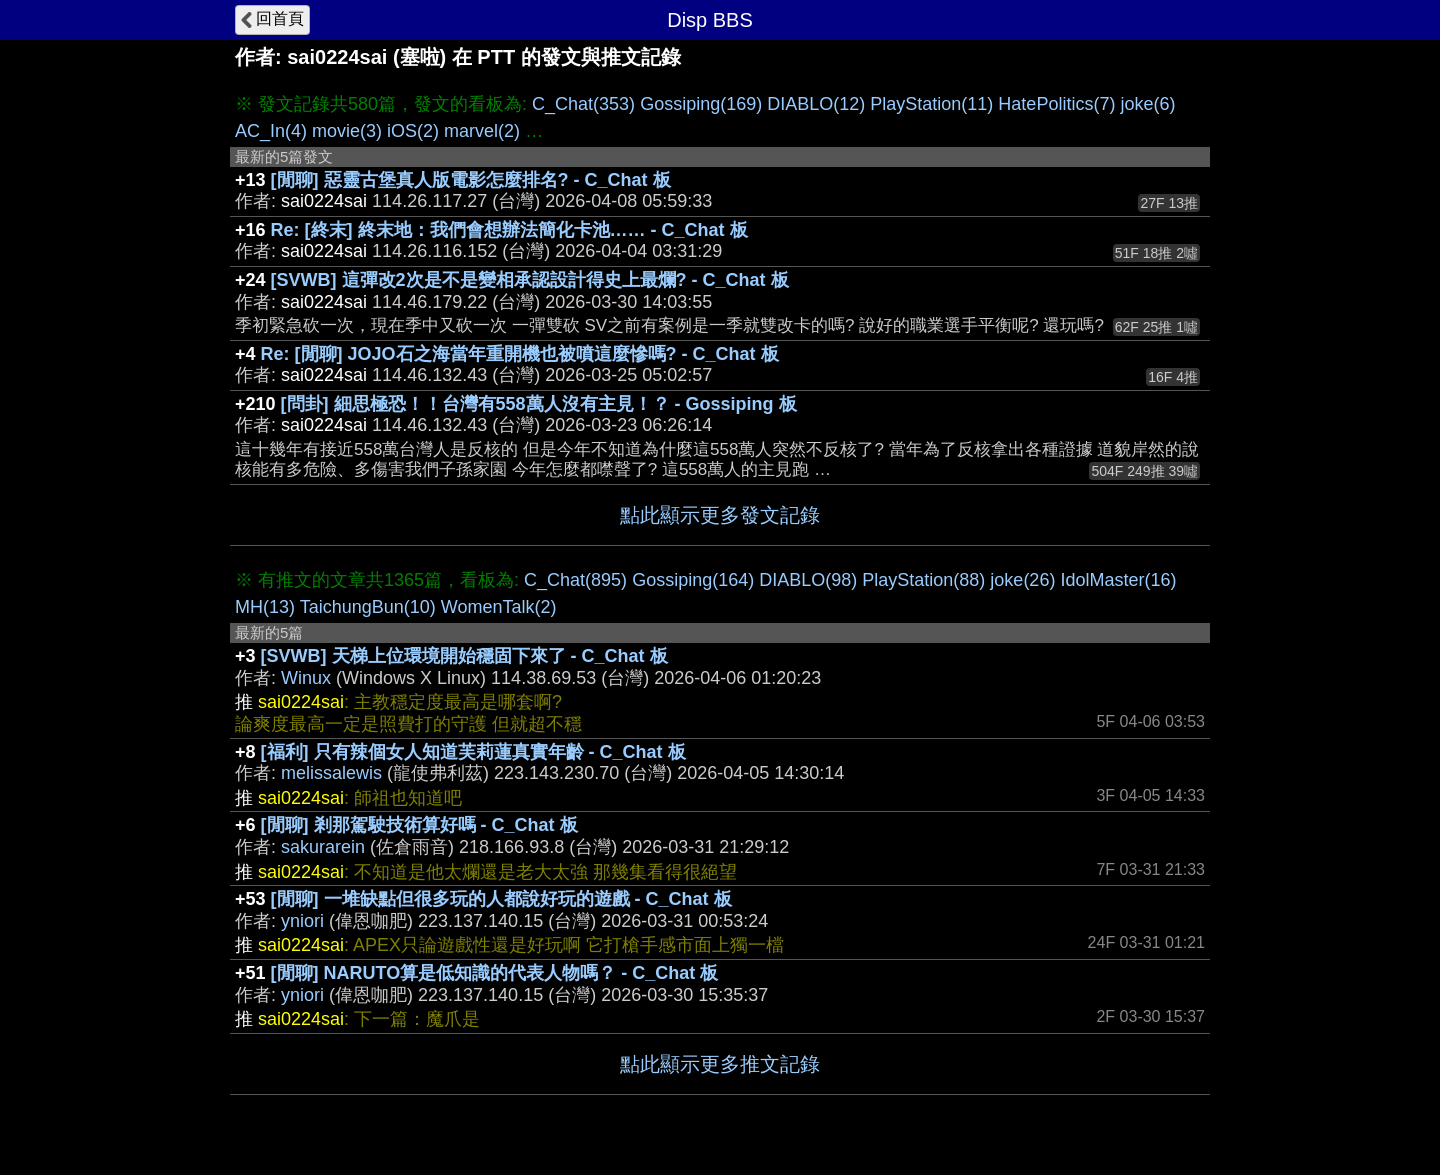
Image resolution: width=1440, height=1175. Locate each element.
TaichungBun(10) (368, 607)
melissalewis (331, 773)
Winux (306, 678)
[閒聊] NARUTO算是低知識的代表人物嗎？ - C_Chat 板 (495, 973)
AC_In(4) (271, 131)
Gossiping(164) (693, 580)
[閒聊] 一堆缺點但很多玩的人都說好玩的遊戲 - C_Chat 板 (501, 899)
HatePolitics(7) (1056, 104)
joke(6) (1147, 104)
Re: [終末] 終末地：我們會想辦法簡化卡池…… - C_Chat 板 (509, 230)
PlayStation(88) (923, 580)
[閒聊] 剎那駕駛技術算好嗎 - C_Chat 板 (419, 825)
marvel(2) (482, 131)
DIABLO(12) (816, 104)
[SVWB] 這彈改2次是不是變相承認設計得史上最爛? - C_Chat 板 (530, 280)
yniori (302, 921)
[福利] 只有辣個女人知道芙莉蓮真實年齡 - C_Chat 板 (473, 752)
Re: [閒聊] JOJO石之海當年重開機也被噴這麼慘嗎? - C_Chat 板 (520, 354)
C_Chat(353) (583, 104)
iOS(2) (413, 131)
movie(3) (347, 131)
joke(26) (1022, 580)
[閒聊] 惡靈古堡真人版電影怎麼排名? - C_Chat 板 (471, 180)
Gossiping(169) (701, 104)
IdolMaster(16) (1118, 580)
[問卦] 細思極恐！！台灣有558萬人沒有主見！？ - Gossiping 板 (539, 404)
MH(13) (265, 607)
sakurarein (323, 847)
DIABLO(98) (808, 580)
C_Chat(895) (575, 580)
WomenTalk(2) (499, 607)
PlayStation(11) (931, 104)
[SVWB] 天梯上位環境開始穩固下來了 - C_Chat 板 (464, 656)
